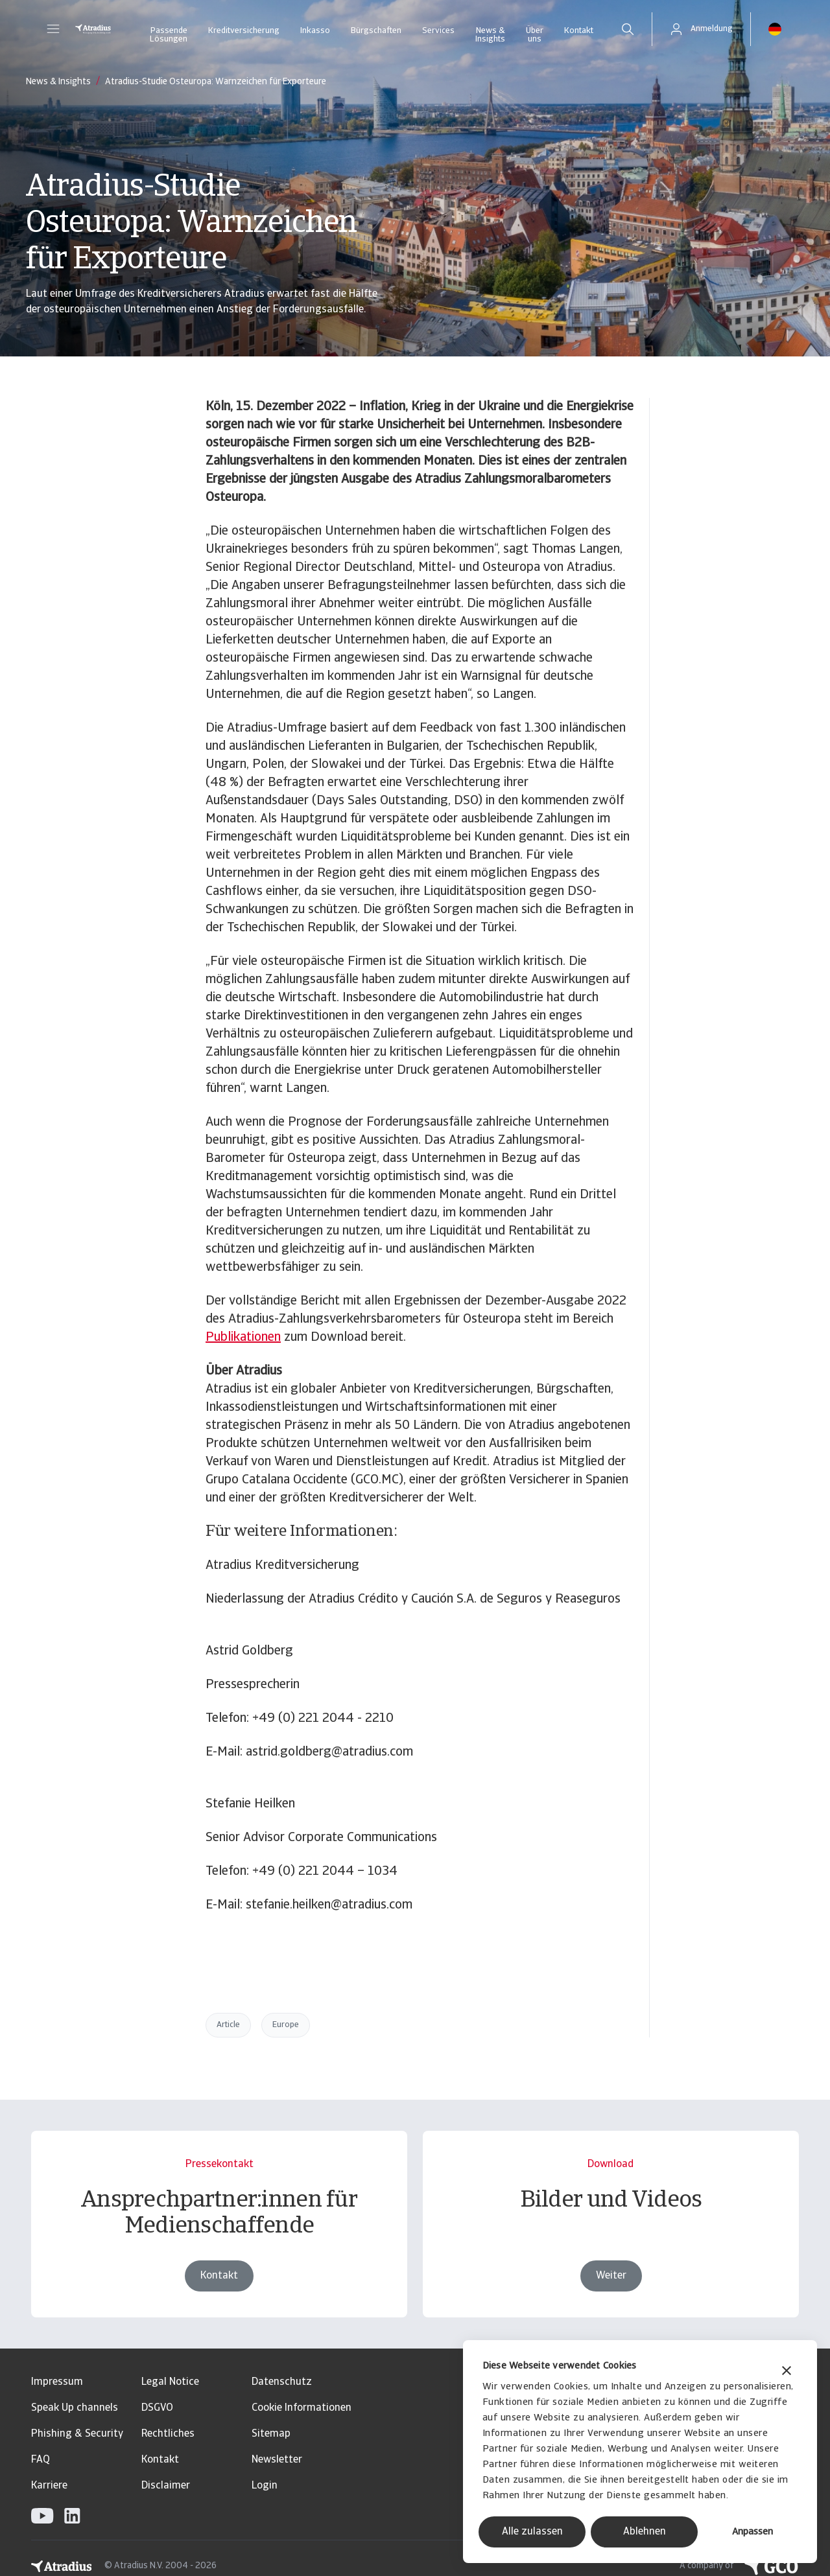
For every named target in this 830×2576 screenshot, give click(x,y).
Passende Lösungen (168, 35)
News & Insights (490, 35)
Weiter (611, 2298)
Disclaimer (165, 2486)
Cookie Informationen (301, 2408)
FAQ (40, 2460)
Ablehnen (644, 2532)
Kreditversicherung (243, 31)
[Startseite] (93, 29)
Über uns (534, 35)
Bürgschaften (376, 31)
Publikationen (243, 1337)
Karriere (49, 2486)
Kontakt (578, 31)
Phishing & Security (77, 2434)
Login (265, 2486)
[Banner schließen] (786, 2372)
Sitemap (271, 2434)
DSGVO (157, 2408)
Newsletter (277, 2460)
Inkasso (315, 31)
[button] (53, 29)
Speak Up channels (74, 2408)
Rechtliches (168, 2434)
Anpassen (752, 2532)
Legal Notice (170, 2382)
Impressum (57, 2382)
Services (438, 31)
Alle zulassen (532, 2532)
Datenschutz (282, 2382)
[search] (627, 29)
